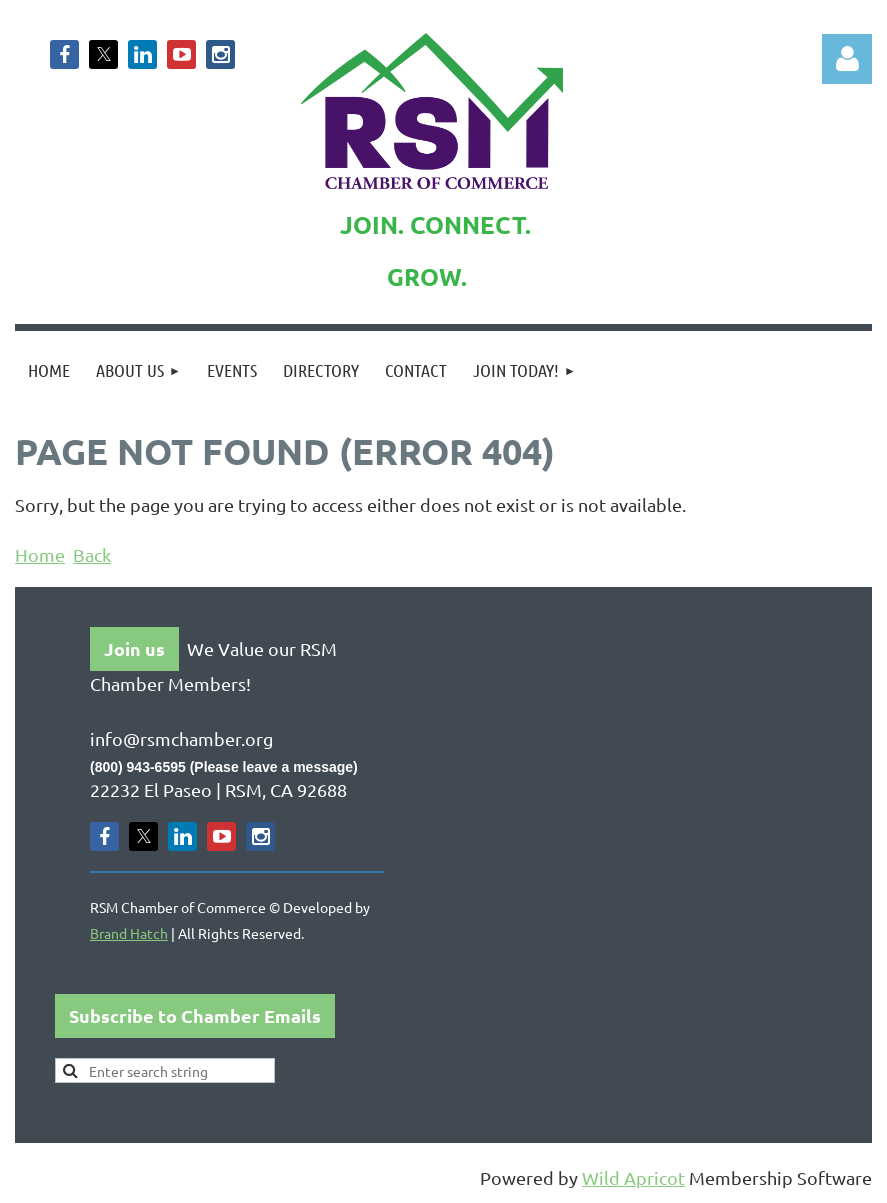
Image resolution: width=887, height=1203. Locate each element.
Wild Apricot (633, 1177)
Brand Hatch (129, 933)
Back (92, 554)
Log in (847, 59)
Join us (134, 648)
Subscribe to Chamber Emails (195, 1015)
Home (40, 554)
